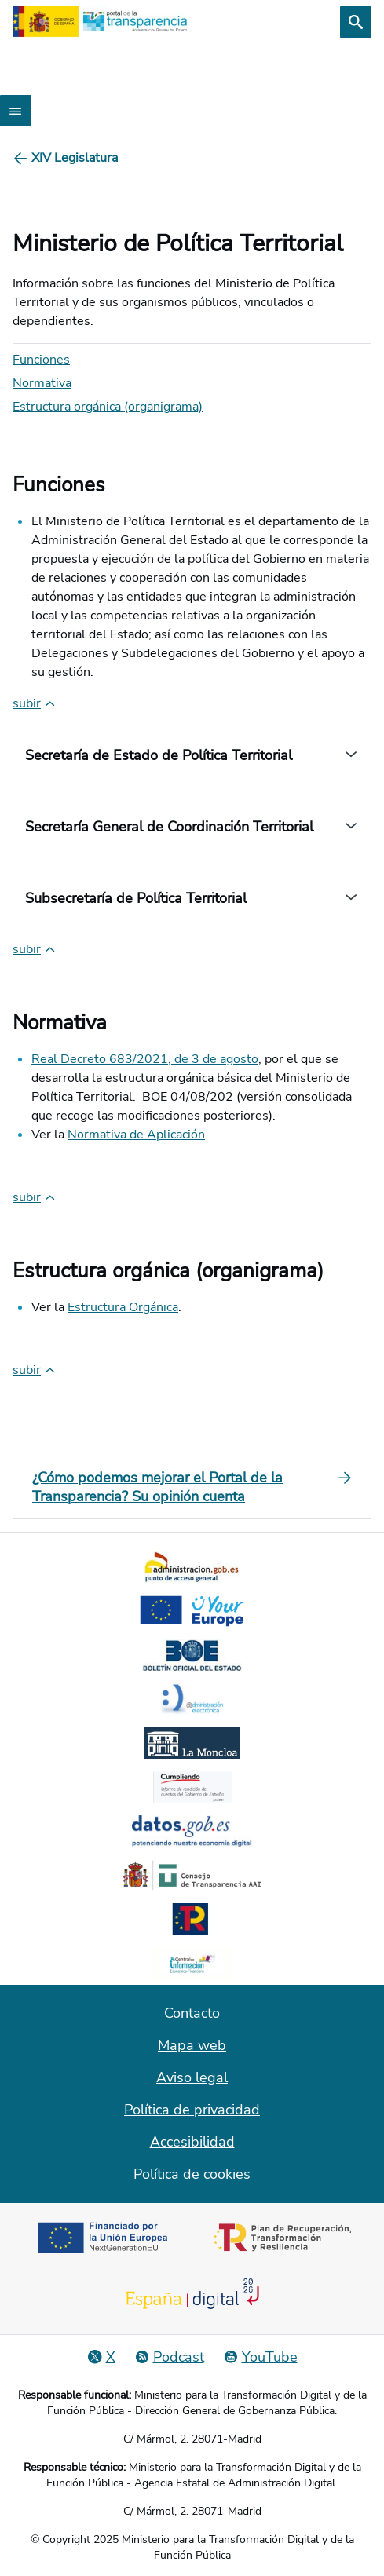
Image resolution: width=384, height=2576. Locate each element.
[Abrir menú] (15, 110)
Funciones (41, 359)
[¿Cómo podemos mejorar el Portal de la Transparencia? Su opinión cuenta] (192, 1487)
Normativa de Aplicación (136, 1134)
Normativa (42, 383)
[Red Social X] (101, 2357)
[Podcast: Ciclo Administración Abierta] (169, 2357)
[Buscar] (355, 22)
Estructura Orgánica (123, 1307)
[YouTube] (260, 2357)
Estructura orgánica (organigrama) (108, 406)
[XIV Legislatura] (74, 157)
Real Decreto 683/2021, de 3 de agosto (144, 1059)
